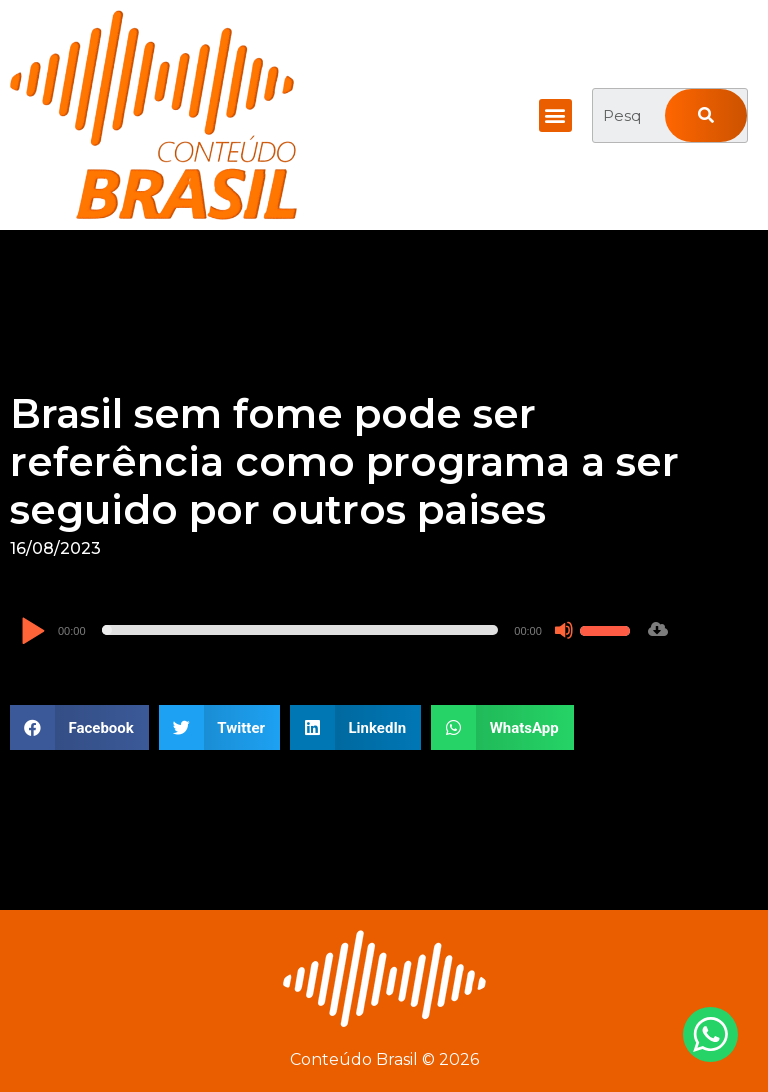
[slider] (300, 630)
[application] (328, 630)
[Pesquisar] (706, 115)
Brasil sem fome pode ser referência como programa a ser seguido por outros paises (344, 461)
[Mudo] (564, 630)
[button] (555, 115)
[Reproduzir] (32, 632)
